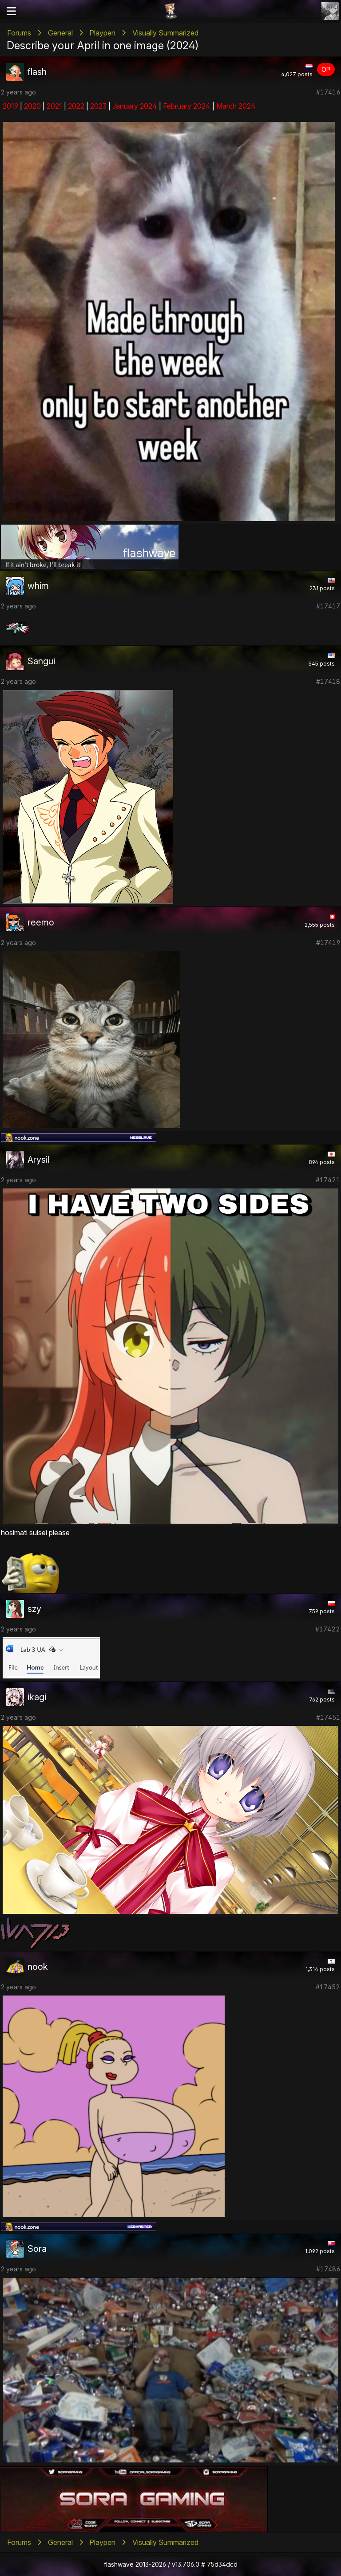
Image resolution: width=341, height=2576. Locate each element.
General (60, 32)
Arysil (38, 1159)
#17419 (328, 942)
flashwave (119, 2564)
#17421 (328, 1180)
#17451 (328, 1717)
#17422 (327, 1629)
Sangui (41, 661)
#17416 (328, 92)
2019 (10, 106)
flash (37, 72)
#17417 (328, 606)
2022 (76, 106)
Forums (19, 32)
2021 (54, 106)
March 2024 (236, 106)
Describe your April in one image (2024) (102, 45)
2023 (98, 106)
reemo (41, 922)
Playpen (102, 32)
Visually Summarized (165, 32)
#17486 (328, 2269)
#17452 (328, 1987)
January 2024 (134, 106)
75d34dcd (222, 2564)
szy (34, 1609)
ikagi (37, 1697)
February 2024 (186, 106)
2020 (32, 106)
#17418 (328, 681)
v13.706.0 (185, 2564)
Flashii (170, 11)
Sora (37, 2248)
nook (38, 1966)
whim (38, 585)
